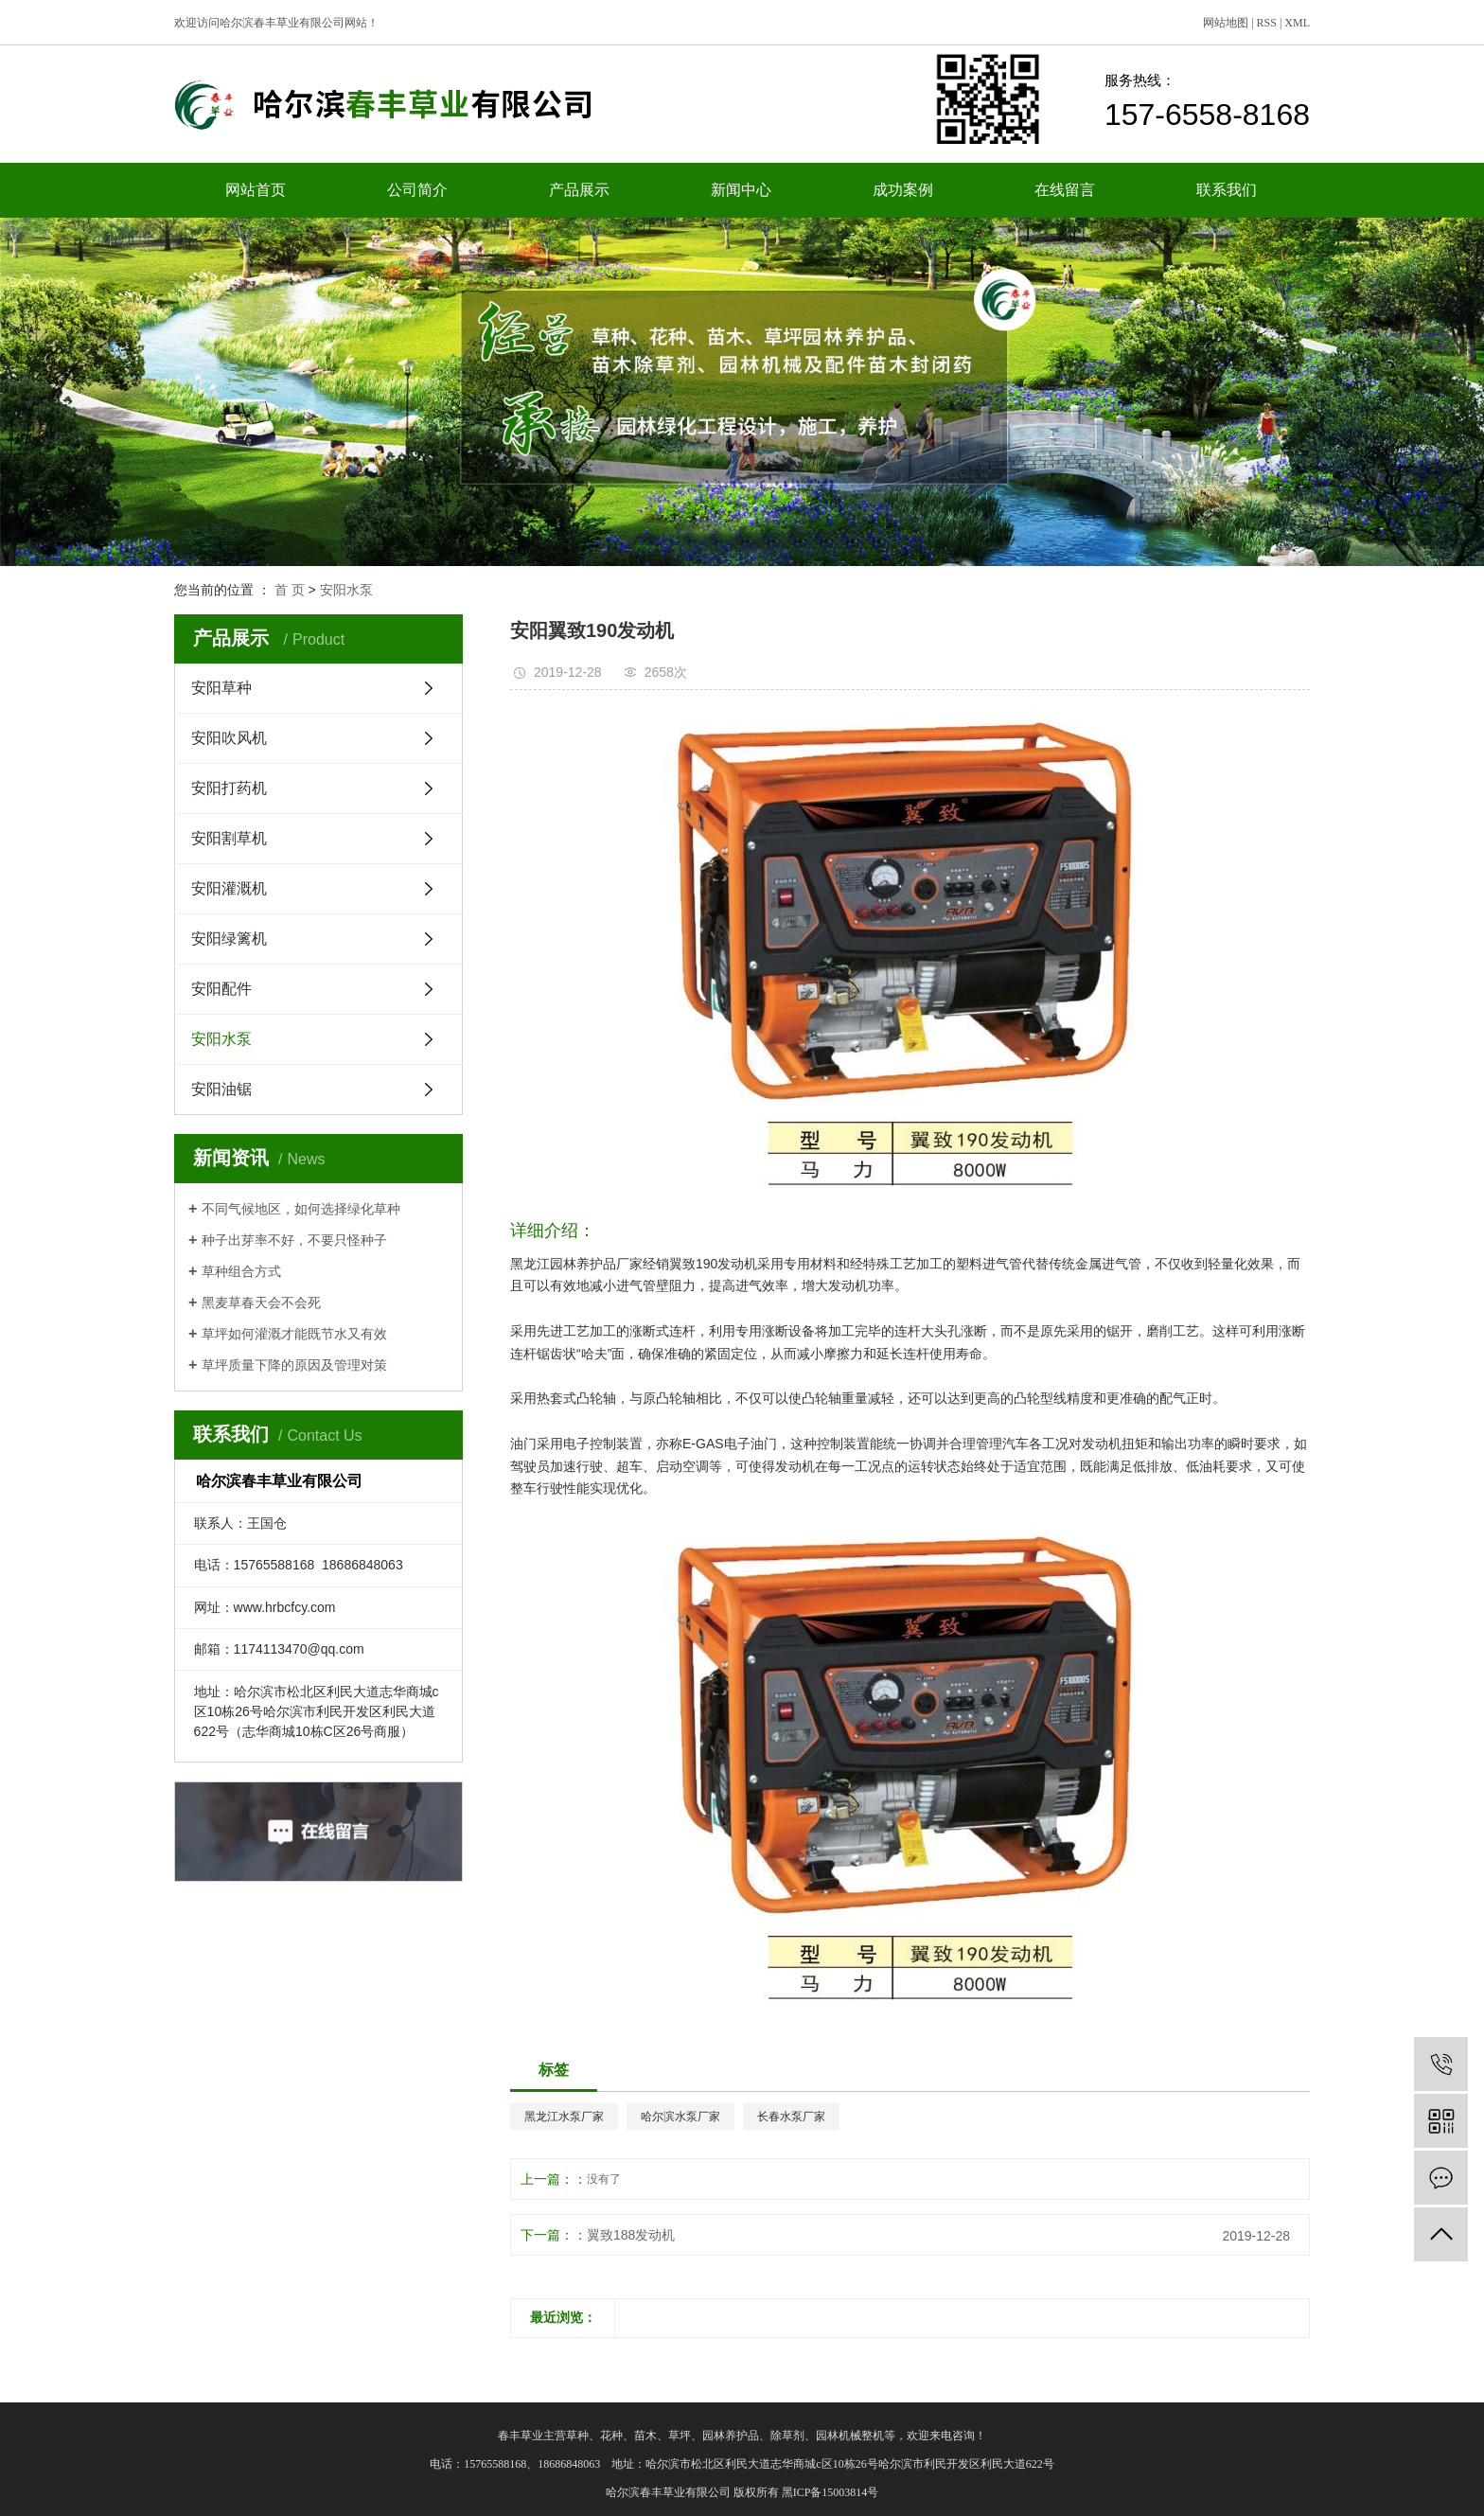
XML (1297, 22)
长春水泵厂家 (791, 2116)
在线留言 (1064, 190)
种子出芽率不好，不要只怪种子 (294, 1240)
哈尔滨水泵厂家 (680, 2116)
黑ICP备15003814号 (830, 2492)
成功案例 (903, 190)
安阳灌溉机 (229, 888)
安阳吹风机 (229, 738)
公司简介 (417, 190)
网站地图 (1225, 22)
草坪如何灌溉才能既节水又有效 (294, 1333)
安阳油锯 (221, 1089)
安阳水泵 (346, 589)
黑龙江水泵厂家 (564, 2116)
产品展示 (579, 190)
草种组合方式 (241, 1271)
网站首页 (255, 190)
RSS (1267, 22)
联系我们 (1226, 190)
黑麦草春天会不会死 (261, 1302)
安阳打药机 (229, 788)
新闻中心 (741, 190)
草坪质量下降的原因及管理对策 (294, 1365)
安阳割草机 (229, 838)
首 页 (289, 589)
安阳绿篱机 (229, 938)
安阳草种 (221, 688)
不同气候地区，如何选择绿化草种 (301, 1208)
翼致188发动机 (631, 2234)
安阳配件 (221, 989)
